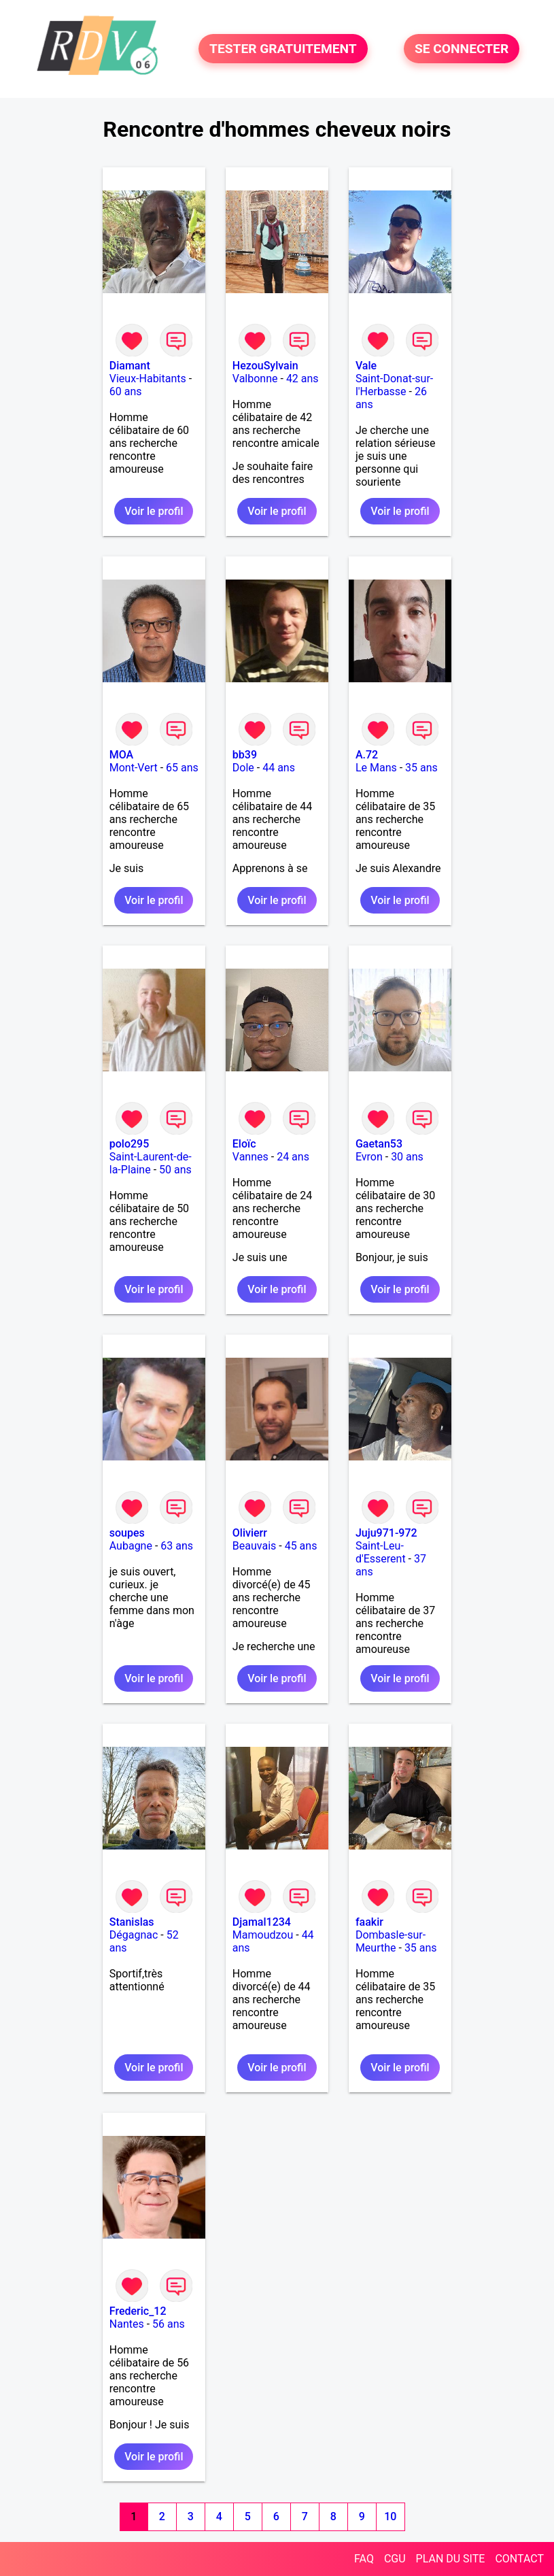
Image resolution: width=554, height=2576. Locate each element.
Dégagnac (133, 1934)
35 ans (421, 767)
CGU (395, 2558)
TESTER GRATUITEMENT (283, 48)
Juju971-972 (386, 1532)
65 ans (182, 767)
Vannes (250, 1156)
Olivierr (249, 1532)
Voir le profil (153, 511)
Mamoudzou (262, 1934)
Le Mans (376, 767)
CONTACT (519, 2558)
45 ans (301, 1545)
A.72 (367, 754)
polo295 (129, 1143)
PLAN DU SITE (450, 2558)
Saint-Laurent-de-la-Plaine (150, 1163)
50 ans (175, 1169)
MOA (121, 754)
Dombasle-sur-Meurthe (391, 1941)
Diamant (129, 365)
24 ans (293, 1156)
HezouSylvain (265, 365)
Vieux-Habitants (147, 378)
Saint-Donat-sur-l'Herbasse (394, 385)
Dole (243, 767)
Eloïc (244, 1143)
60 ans (125, 391)
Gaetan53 (379, 1143)
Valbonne (255, 378)
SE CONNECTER (461, 48)
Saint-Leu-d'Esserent (381, 1552)
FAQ (364, 2558)
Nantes (126, 2324)
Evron (369, 1156)
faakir (369, 1922)
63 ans (176, 1545)
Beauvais (254, 1545)
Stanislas (131, 1922)
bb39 (244, 754)
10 (390, 2516)
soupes (127, 1532)
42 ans (302, 378)
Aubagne (130, 1545)
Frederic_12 (138, 2311)
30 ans (407, 1156)
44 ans (278, 767)
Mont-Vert (133, 767)
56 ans (168, 2324)
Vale (366, 365)
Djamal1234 (261, 1922)
